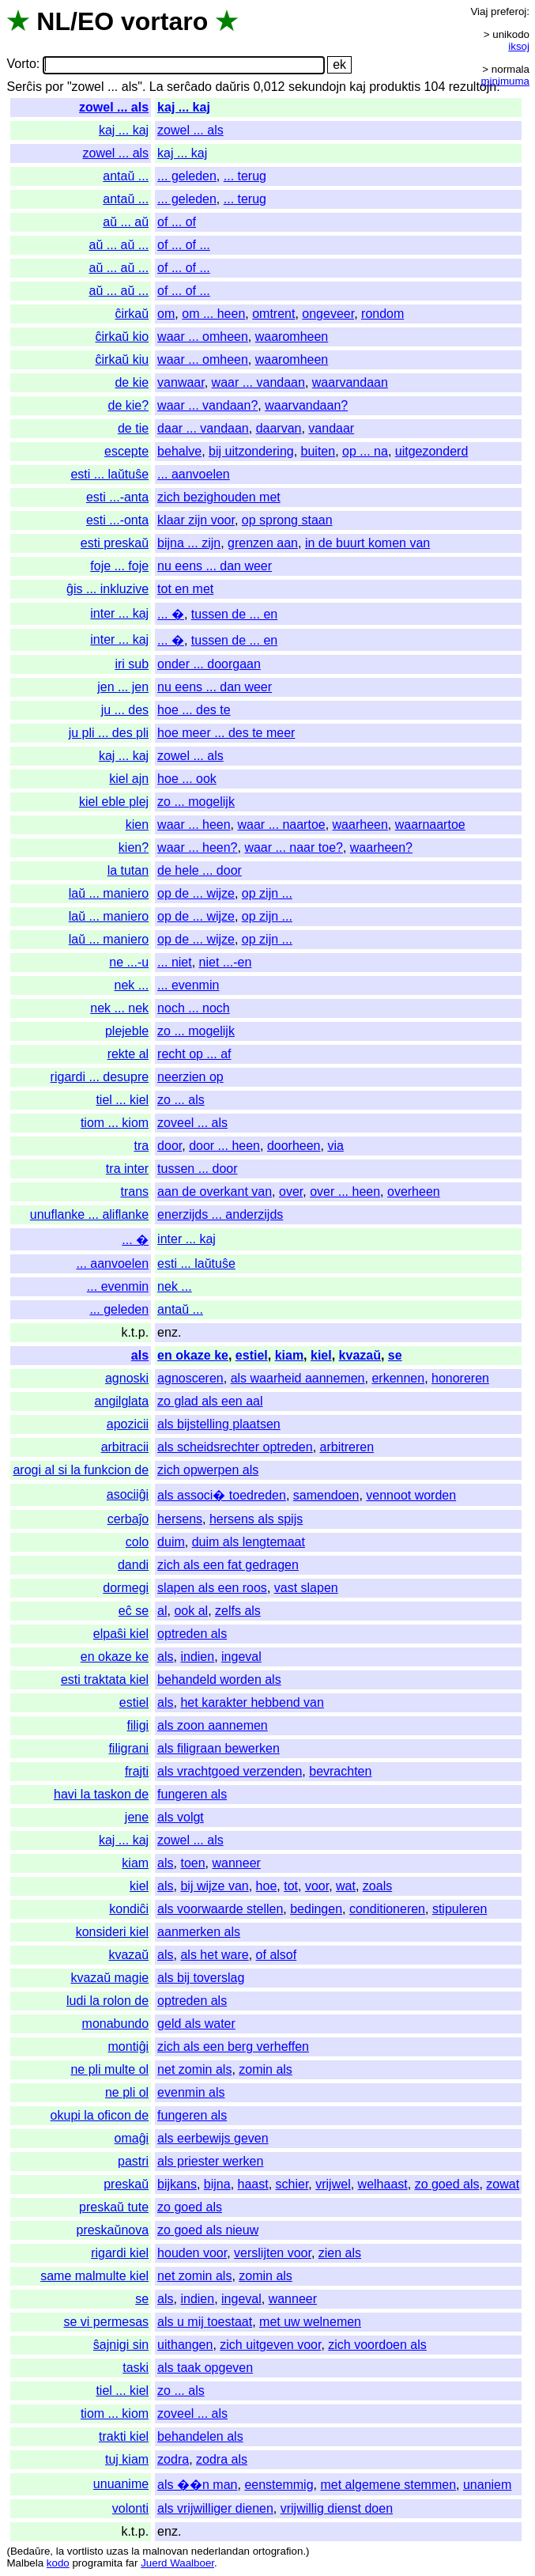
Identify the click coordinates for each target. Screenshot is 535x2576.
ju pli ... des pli (109, 733)
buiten (318, 451)
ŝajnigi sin (121, 2344)
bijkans (177, 2184)
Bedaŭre (30, 2551)
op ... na (365, 451)
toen (192, 1863)
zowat (502, 2184)
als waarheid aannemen (298, 1378)
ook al (191, 1610)
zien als (339, 2253)
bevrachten (340, 1771)
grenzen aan (263, 543)
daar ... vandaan (203, 428)
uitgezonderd (432, 451)
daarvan (279, 428)
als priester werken (210, 2161)
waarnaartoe (430, 824)
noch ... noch (193, 1008)
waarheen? (381, 847)
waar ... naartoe (282, 824)
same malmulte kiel (94, 2276)
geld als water (196, 2023)
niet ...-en (225, 962)
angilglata (122, 1401)
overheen (413, 1191)
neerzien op (190, 1077)
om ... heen (213, 313)
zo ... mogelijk (196, 801)
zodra (173, 2459)
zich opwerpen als (207, 1470)
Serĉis (23, 86)
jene (137, 1817)
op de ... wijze (196, 893)
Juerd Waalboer (177, 2563)
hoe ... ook (187, 778)
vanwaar (181, 382)
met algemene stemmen (388, 2484)
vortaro (164, 21)
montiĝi (128, 2046)
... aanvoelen (193, 474)
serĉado (189, 86)
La (156, 86)
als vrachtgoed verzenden (229, 1771)
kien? (134, 847)
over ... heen (345, 1191)
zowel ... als (114, 107)
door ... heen (224, 1145)
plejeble (127, 1031)
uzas (117, 2551)
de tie (133, 428)
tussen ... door (197, 1168)
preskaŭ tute (114, 2207)
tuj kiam (127, 2459)
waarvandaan (350, 382)
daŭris (232, 86)
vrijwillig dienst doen (337, 2508)
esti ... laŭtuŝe (109, 474)
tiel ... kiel (122, 1099)
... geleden (187, 176)
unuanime (121, 2484)
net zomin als (194, 2069)
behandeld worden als (219, 1679)
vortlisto (85, 2551)
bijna (217, 2184)
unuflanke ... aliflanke (89, 1214)
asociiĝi (128, 1494)
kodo (58, 2563)
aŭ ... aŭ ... (119, 245)
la (60, 2551)
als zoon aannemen (212, 1725)
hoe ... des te (194, 710)
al (162, 1610)
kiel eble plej (114, 801)
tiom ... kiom (115, 1122)
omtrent (273, 313)
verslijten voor (272, 2253)
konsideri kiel (112, 1932)
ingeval (241, 1656)
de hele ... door (199, 870)
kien (137, 824)
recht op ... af (194, 1054)
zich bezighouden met (219, 497)
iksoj (518, 46)
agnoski (127, 1378)
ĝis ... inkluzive (107, 589)
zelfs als (238, 1610)
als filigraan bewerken (218, 1748)
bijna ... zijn (188, 543)
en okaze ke (192, 1355)
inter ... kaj (119, 613)
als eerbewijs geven (213, 2138)
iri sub (132, 664)
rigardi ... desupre (100, 1077)
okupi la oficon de (100, 2115)
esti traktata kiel (105, 1679)
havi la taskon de (101, 1794)
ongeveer (328, 313)
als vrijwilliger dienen (215, 2508)
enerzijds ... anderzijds (220, 1214)
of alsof (276, 1954)
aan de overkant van (214, 1191)
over (291, 1191)
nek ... (132, 985)
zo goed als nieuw (207, 2230)
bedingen (316, 1909)
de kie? (128, 405)
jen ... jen (123, 687)
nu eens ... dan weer (214, 566)
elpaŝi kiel (121, 1633)
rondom (382, 313)
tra (141, 1145)
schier (292, 2184)
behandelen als (200, 2436)
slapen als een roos (212, 1587)
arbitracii (125, 1447)
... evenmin (188, 985)
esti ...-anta (117, 497)
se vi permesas (106, 2321)
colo (137, 1542)
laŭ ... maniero (109, 893)
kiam (289, 1355)
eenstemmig (278, 2484)
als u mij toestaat (204, 2321)
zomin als (265, 2069)
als (140, 1355)
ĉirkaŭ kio (122, 336)
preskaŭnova (112, 2230)
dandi (133, 1565)
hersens (179, 1519)
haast (253, 2184)
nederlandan (220, 2551)
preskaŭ (126, 2184)
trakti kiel (124, 2436)
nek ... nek (119, 1008)
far (132, 2563)
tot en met (185, 589)
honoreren (460, 1378)
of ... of (176, 222)
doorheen (294, 1145)
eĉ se (134, 1610)
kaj (357, 86)
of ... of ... (183, 245)
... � (170, 614)
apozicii (128, 1424)
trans (135, 1191)
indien (197, 1656)
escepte (126, 451)
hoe (266, 1886)
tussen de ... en (234, 614)
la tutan (128, 870)
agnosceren (190, 1378)
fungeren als (192, 1794)
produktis (394, 86)
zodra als (221, 2459)
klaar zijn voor (196, 520)
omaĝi (132, 2138)
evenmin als (190, 2092)
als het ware (214, 1954)
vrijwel (332, 2184)
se (395, 1355)
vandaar (331, 428)
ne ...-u (129, 962)
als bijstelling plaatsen (219, 1424)
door (169, 1145)
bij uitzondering (251, 451)
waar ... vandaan (258, 382)
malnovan (165, 2551)
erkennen (397, 1378)
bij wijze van (214, 1886)
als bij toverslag (200, 1977)
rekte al (128, 1054)
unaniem (487, 2484)
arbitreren (347, 1447)
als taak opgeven (205, 2367)
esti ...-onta (117, 520)
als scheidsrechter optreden (235, 1447)
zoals (377, 1886)
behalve (179, 451)
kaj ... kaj (183, 107)
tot (291, 1886)
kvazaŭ (360, 1355)
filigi (138, 1725)
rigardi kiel (120, 2253)
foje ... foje (119, 566)
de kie (132, 382)
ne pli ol (127, 2092)
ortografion (278, 2551)
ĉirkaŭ (132, 313)
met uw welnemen (310, 2321)
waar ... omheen (202, 336)
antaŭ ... (126, 176)
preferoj (508, 11)
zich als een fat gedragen (228, 1565)
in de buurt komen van (367, 543)
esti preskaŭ (115, 543)
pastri (133, 2161)
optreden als (192, 1633)
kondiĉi (129, 1909)
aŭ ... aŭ (126, 222)
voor (317, 1886)
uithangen (185, 2344)
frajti (137, 1771)
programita (97, 2563)
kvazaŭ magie (109, 1977)
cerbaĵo (128, 1519)
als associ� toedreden (221, 1495)
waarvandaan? (306, 405)
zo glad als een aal (209, 1401)
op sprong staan (287, 520)
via (335, 1145)
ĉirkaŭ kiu (122, 359)
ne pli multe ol (109, 2069)
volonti (130, 2508)
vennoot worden (411, 1495)
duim (171, 1542)
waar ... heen (194, 824)
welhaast (383, 2184)
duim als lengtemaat (248, 1542)
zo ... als (181, 1099)
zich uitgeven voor (270, 2344)
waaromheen (292, 336)
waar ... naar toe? (293, 847)
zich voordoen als (377, 2344)
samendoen (326, 1495)
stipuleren (459, 1909)
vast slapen (306, 1587)
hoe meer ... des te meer (226, 733)
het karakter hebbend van (251, 1702)
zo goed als (447, 2184)
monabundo (115, 2023)
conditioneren (387, 1909)
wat (346, 1886)
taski (135, 2367)
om (166, 313)
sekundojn (317, 86)
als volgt (180, 1817)
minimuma (505, 81)
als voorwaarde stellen (220, 1909)
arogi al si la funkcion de (81, 1470)
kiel (321, 1355)
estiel (251, 1355)
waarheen (360, 824)
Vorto (21, 64)
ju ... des (125, 710)
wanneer (236, 1863)
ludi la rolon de (107, 2000)
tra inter (127, 1168)
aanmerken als (198, 1932)
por (54, 86)
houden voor (192, 2253)
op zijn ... (267, 893)
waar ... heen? (197, 847)
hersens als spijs (256, 1519)
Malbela (24, 2563)
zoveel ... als (192, 1122)
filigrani (128, 1748)
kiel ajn (129, 778)
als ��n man (197, 2484)
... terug (245, 176)
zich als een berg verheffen (233, 2046)
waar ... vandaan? (207, 405)
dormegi (126, 1587)
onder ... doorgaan (209, 664)
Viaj (479, 11)
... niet (174, 962)
